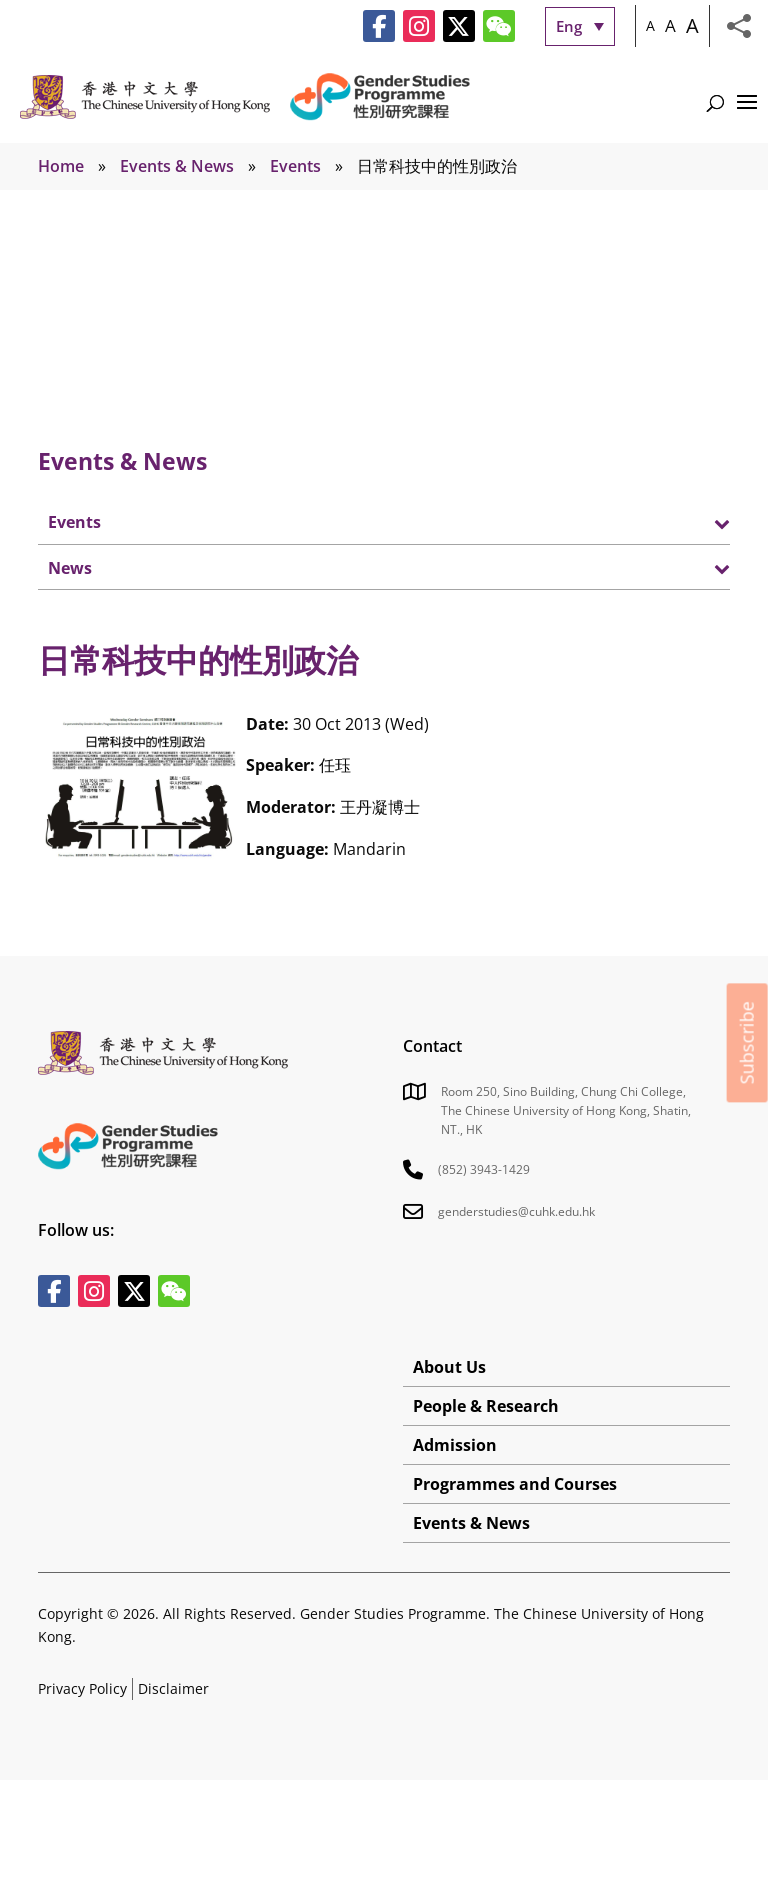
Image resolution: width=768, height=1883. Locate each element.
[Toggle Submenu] (695, 522)
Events (295, 166)
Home (61, 166)
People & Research (486, 1406)
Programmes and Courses (515, 1484)
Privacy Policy (82, 1688)
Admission (455, 1445)
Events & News (177, 166)
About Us (449, 1367)
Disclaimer (173, 1688)
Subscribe (747, 1042)
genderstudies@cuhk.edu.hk (516, 1211)
